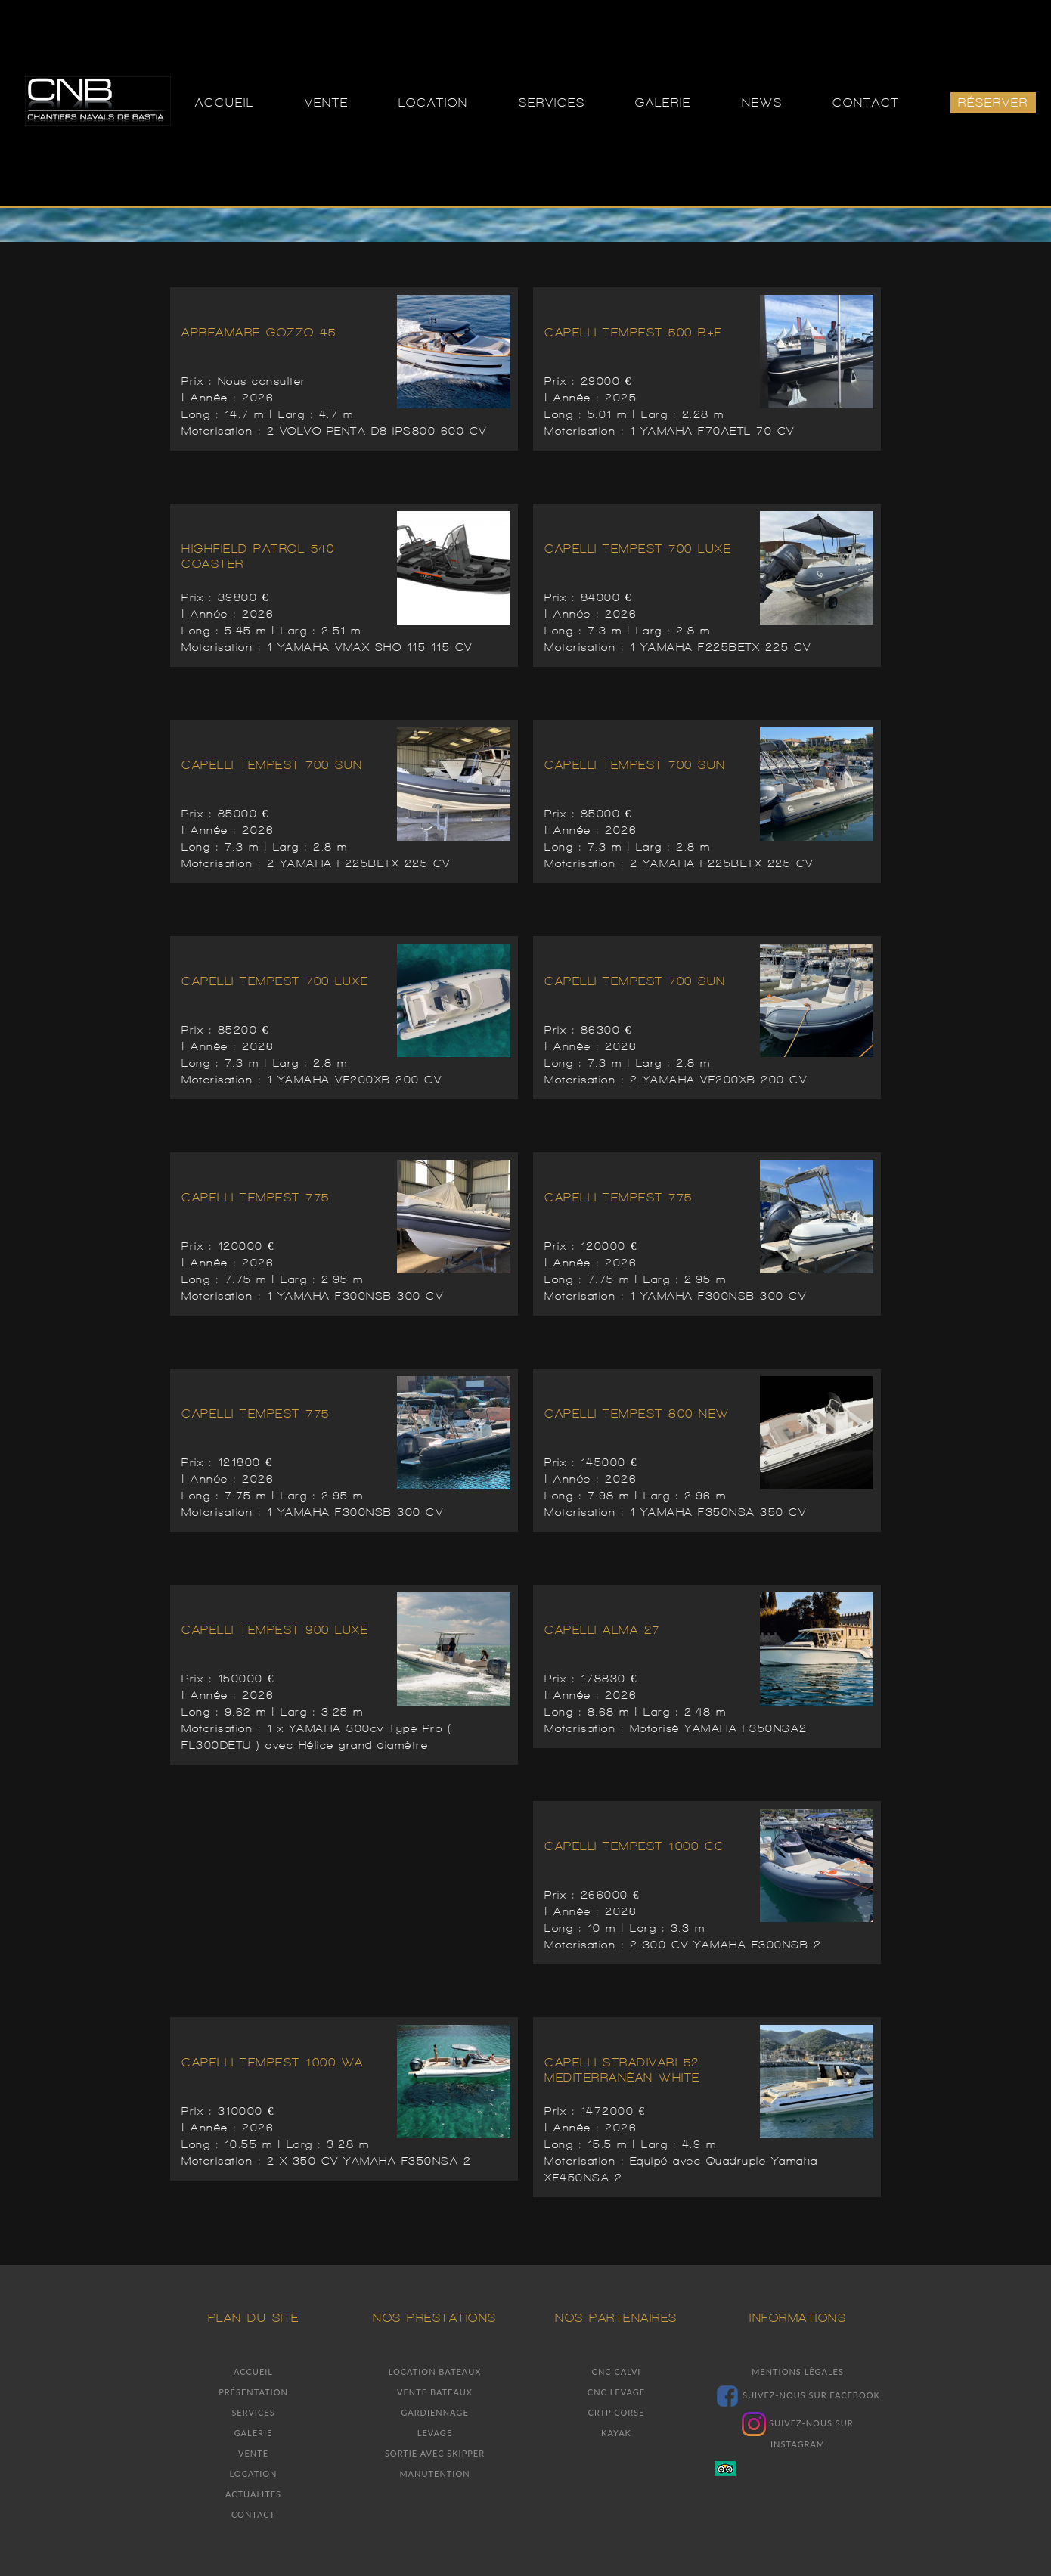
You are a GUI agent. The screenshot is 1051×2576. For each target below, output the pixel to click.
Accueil (253, 2371)
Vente (253, 2453)
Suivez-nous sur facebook (797, 2395)
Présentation (253, 2392)
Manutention (434, 2473)
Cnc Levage (616, 2392)
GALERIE (663, 102)
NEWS (762, 102)
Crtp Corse (616, 2412)
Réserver (993, 102)
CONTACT (866, 102)
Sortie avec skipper (435, 2453)
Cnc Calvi (616, 2371)
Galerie (253, 2433)
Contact (253, 2514)
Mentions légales (798, 2371)
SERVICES (552, 102)
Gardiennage (435, 2412)
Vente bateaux (435, 2392)
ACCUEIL (224, 102)
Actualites (253, 2494)
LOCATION (433, 102)
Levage (435, 2433)
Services (252, 2412)
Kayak (616, 2433)
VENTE (327, 102)
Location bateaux (435, 2371)
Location (253, 2473)
